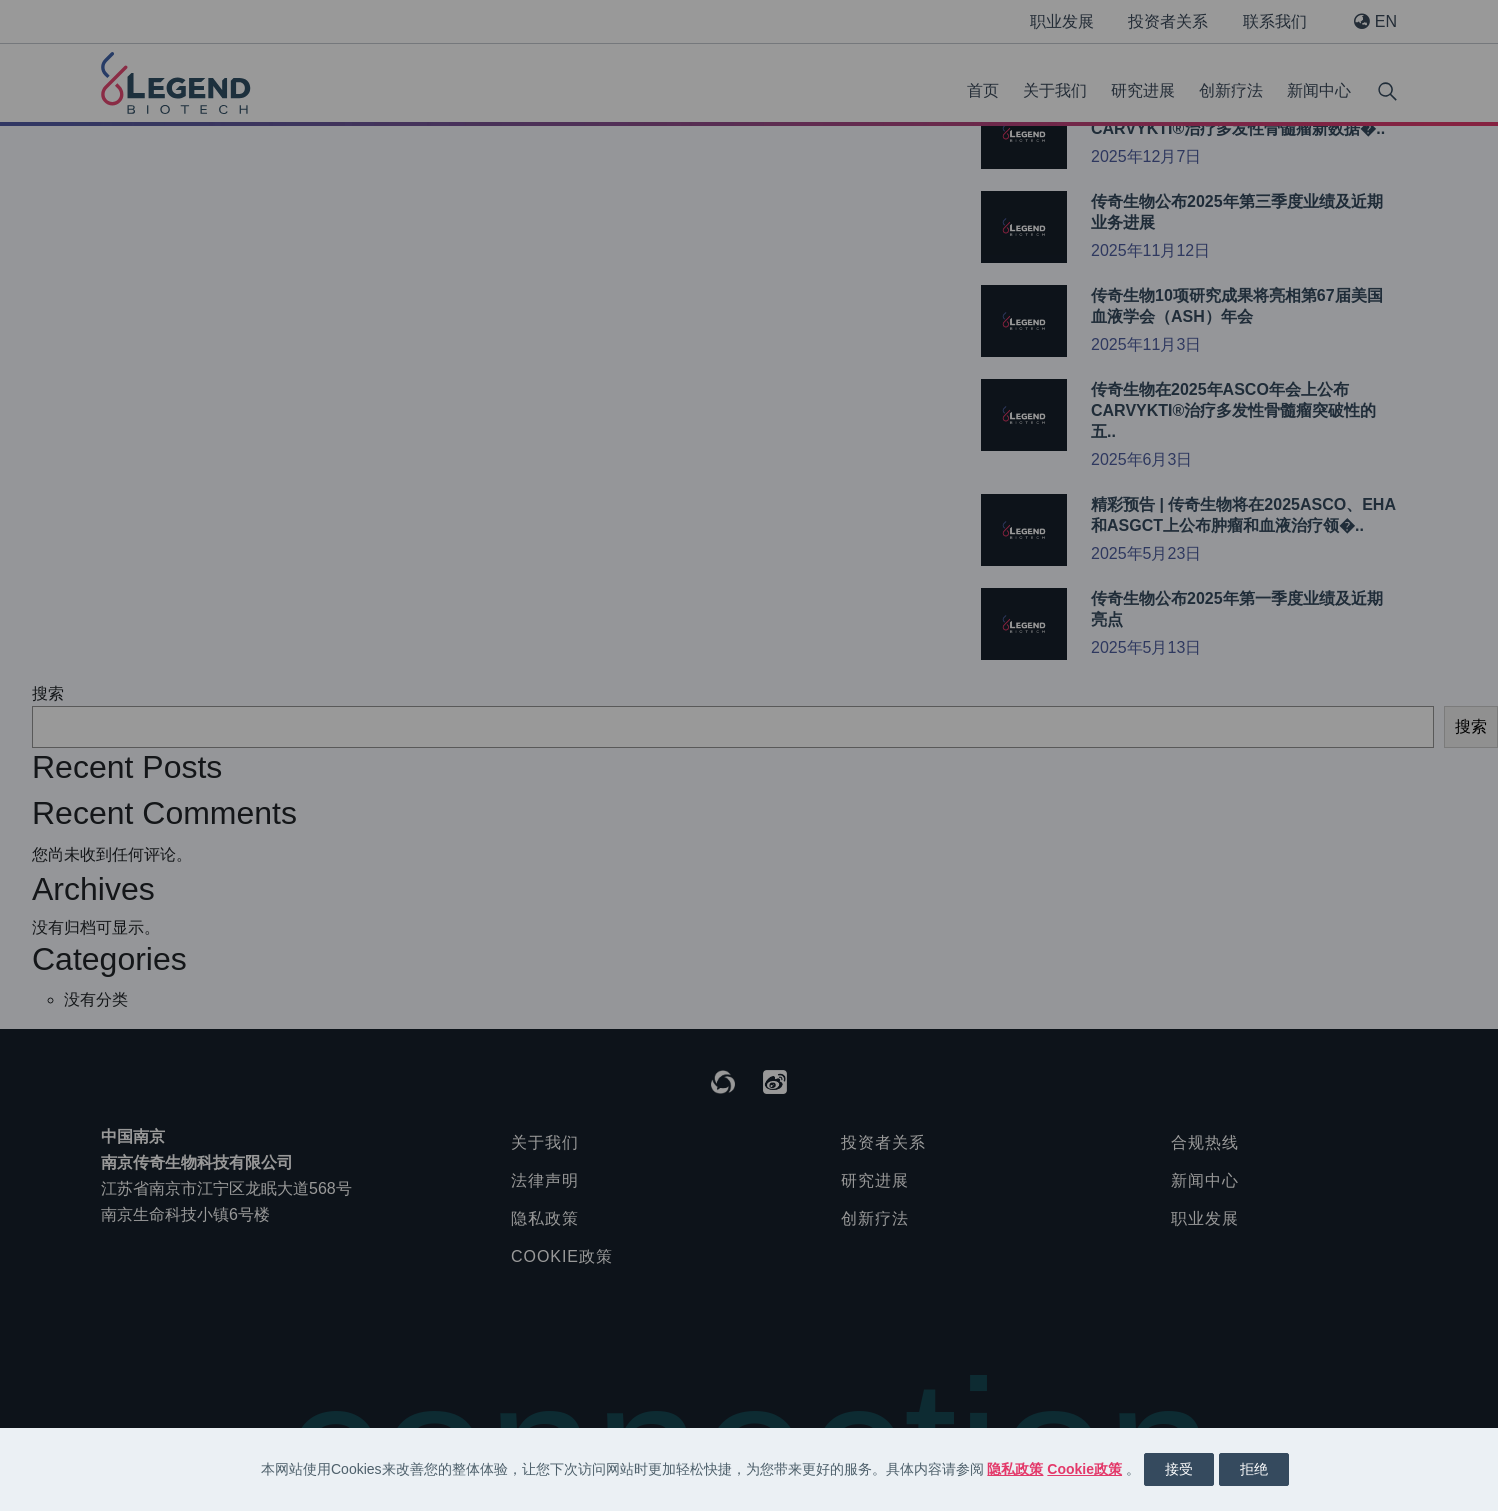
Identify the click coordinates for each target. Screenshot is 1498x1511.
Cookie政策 (1084, 1469)
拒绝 (1254, 1469)
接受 (1179, 1469)
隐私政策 (1015, 1469)
